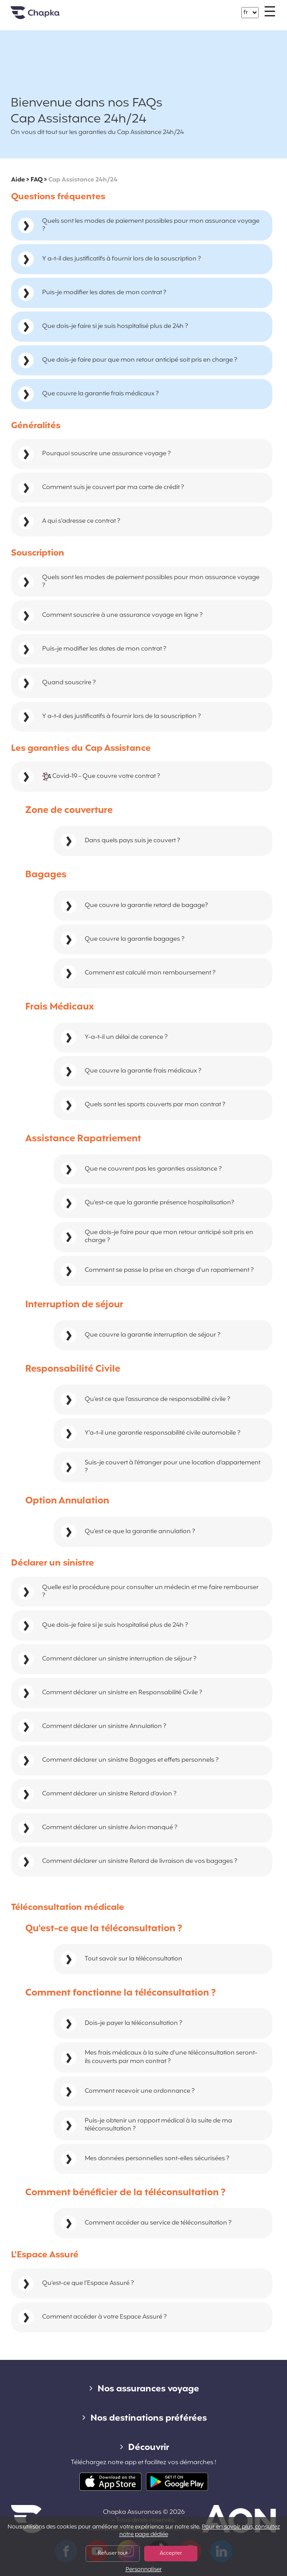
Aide (18, 180)
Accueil (46, 16)
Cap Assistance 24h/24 (83, 180)
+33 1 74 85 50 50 (148, 8)
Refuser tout (113, 2553)
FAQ (37, 180)
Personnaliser (144, 2570)
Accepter (171, 2553)
